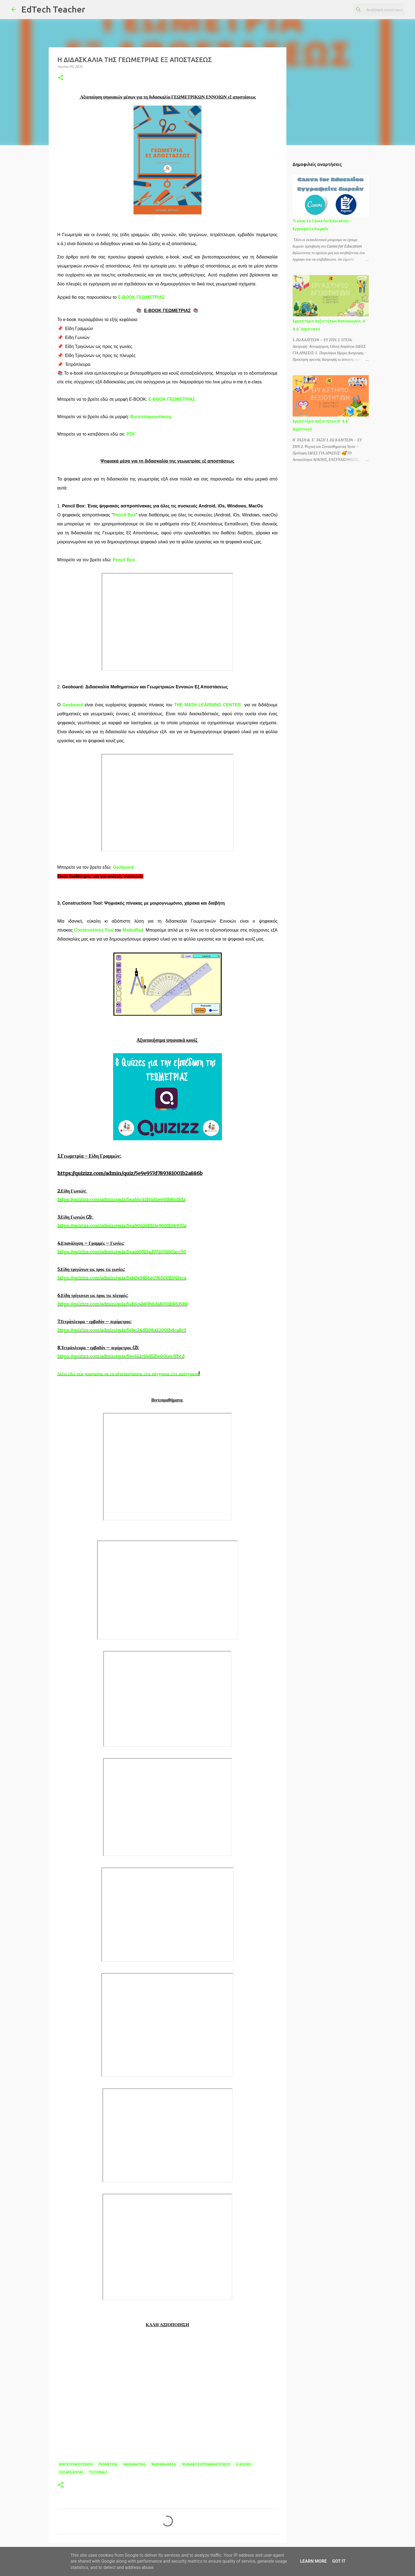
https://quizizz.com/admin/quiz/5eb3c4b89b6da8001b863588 (122, 1304)
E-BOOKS (243, 2464)
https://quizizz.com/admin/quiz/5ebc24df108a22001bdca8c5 (121, 1330)
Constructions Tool (94, 930)
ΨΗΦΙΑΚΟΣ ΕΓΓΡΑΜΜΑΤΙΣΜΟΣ (206, 2464)
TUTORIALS (98, 2472)
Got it (338, 2561)
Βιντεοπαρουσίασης (151, 416)
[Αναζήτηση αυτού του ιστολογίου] (376, 9)
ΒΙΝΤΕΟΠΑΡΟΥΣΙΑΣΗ (76, 2464)
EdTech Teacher (53, 9)
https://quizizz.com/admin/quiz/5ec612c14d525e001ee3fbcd (120, 1356)
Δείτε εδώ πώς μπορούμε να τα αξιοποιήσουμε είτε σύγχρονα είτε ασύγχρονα (128, 1373)
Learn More (313, 2561)
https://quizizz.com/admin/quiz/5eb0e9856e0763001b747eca (121, 1278)
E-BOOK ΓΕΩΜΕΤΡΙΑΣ (141, 297)
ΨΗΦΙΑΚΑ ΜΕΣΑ (163, 2464)
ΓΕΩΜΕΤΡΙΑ (108, 2464)
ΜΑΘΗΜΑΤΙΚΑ (134, 2464)
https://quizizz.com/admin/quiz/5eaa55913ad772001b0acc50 (121, 1252)
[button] (60, 78)
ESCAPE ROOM (71, 2472)
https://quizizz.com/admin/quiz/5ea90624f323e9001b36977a (121, 1225)
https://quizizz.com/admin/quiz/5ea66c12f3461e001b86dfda (121, 1199)
